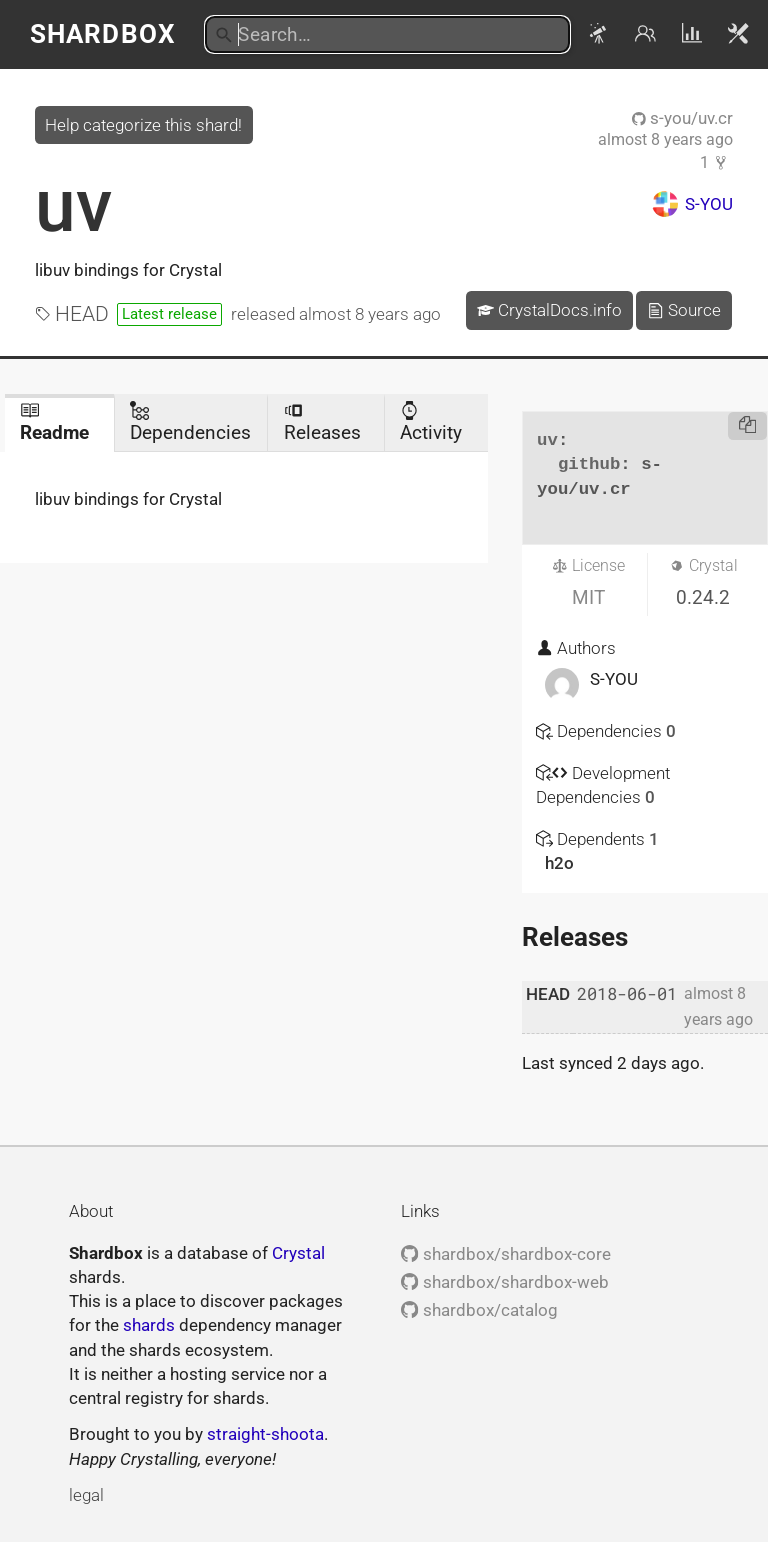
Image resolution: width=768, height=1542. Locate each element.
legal (86, 1495)
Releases (322, 422)
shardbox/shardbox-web (504, 1282)
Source (684, 310)
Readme (54, 422)
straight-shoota (265, 1434)
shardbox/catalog (479, 1310)
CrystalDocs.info (549, 310)
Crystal (298, 1253)
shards (149, 1325)
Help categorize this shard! (143, 125)
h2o (559, 863)
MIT (588, 597)
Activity (431, 422)
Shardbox (102, 34)
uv (73, 206)
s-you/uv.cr (682, 118)
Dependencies (190, 422)
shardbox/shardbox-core (505, 1254)
